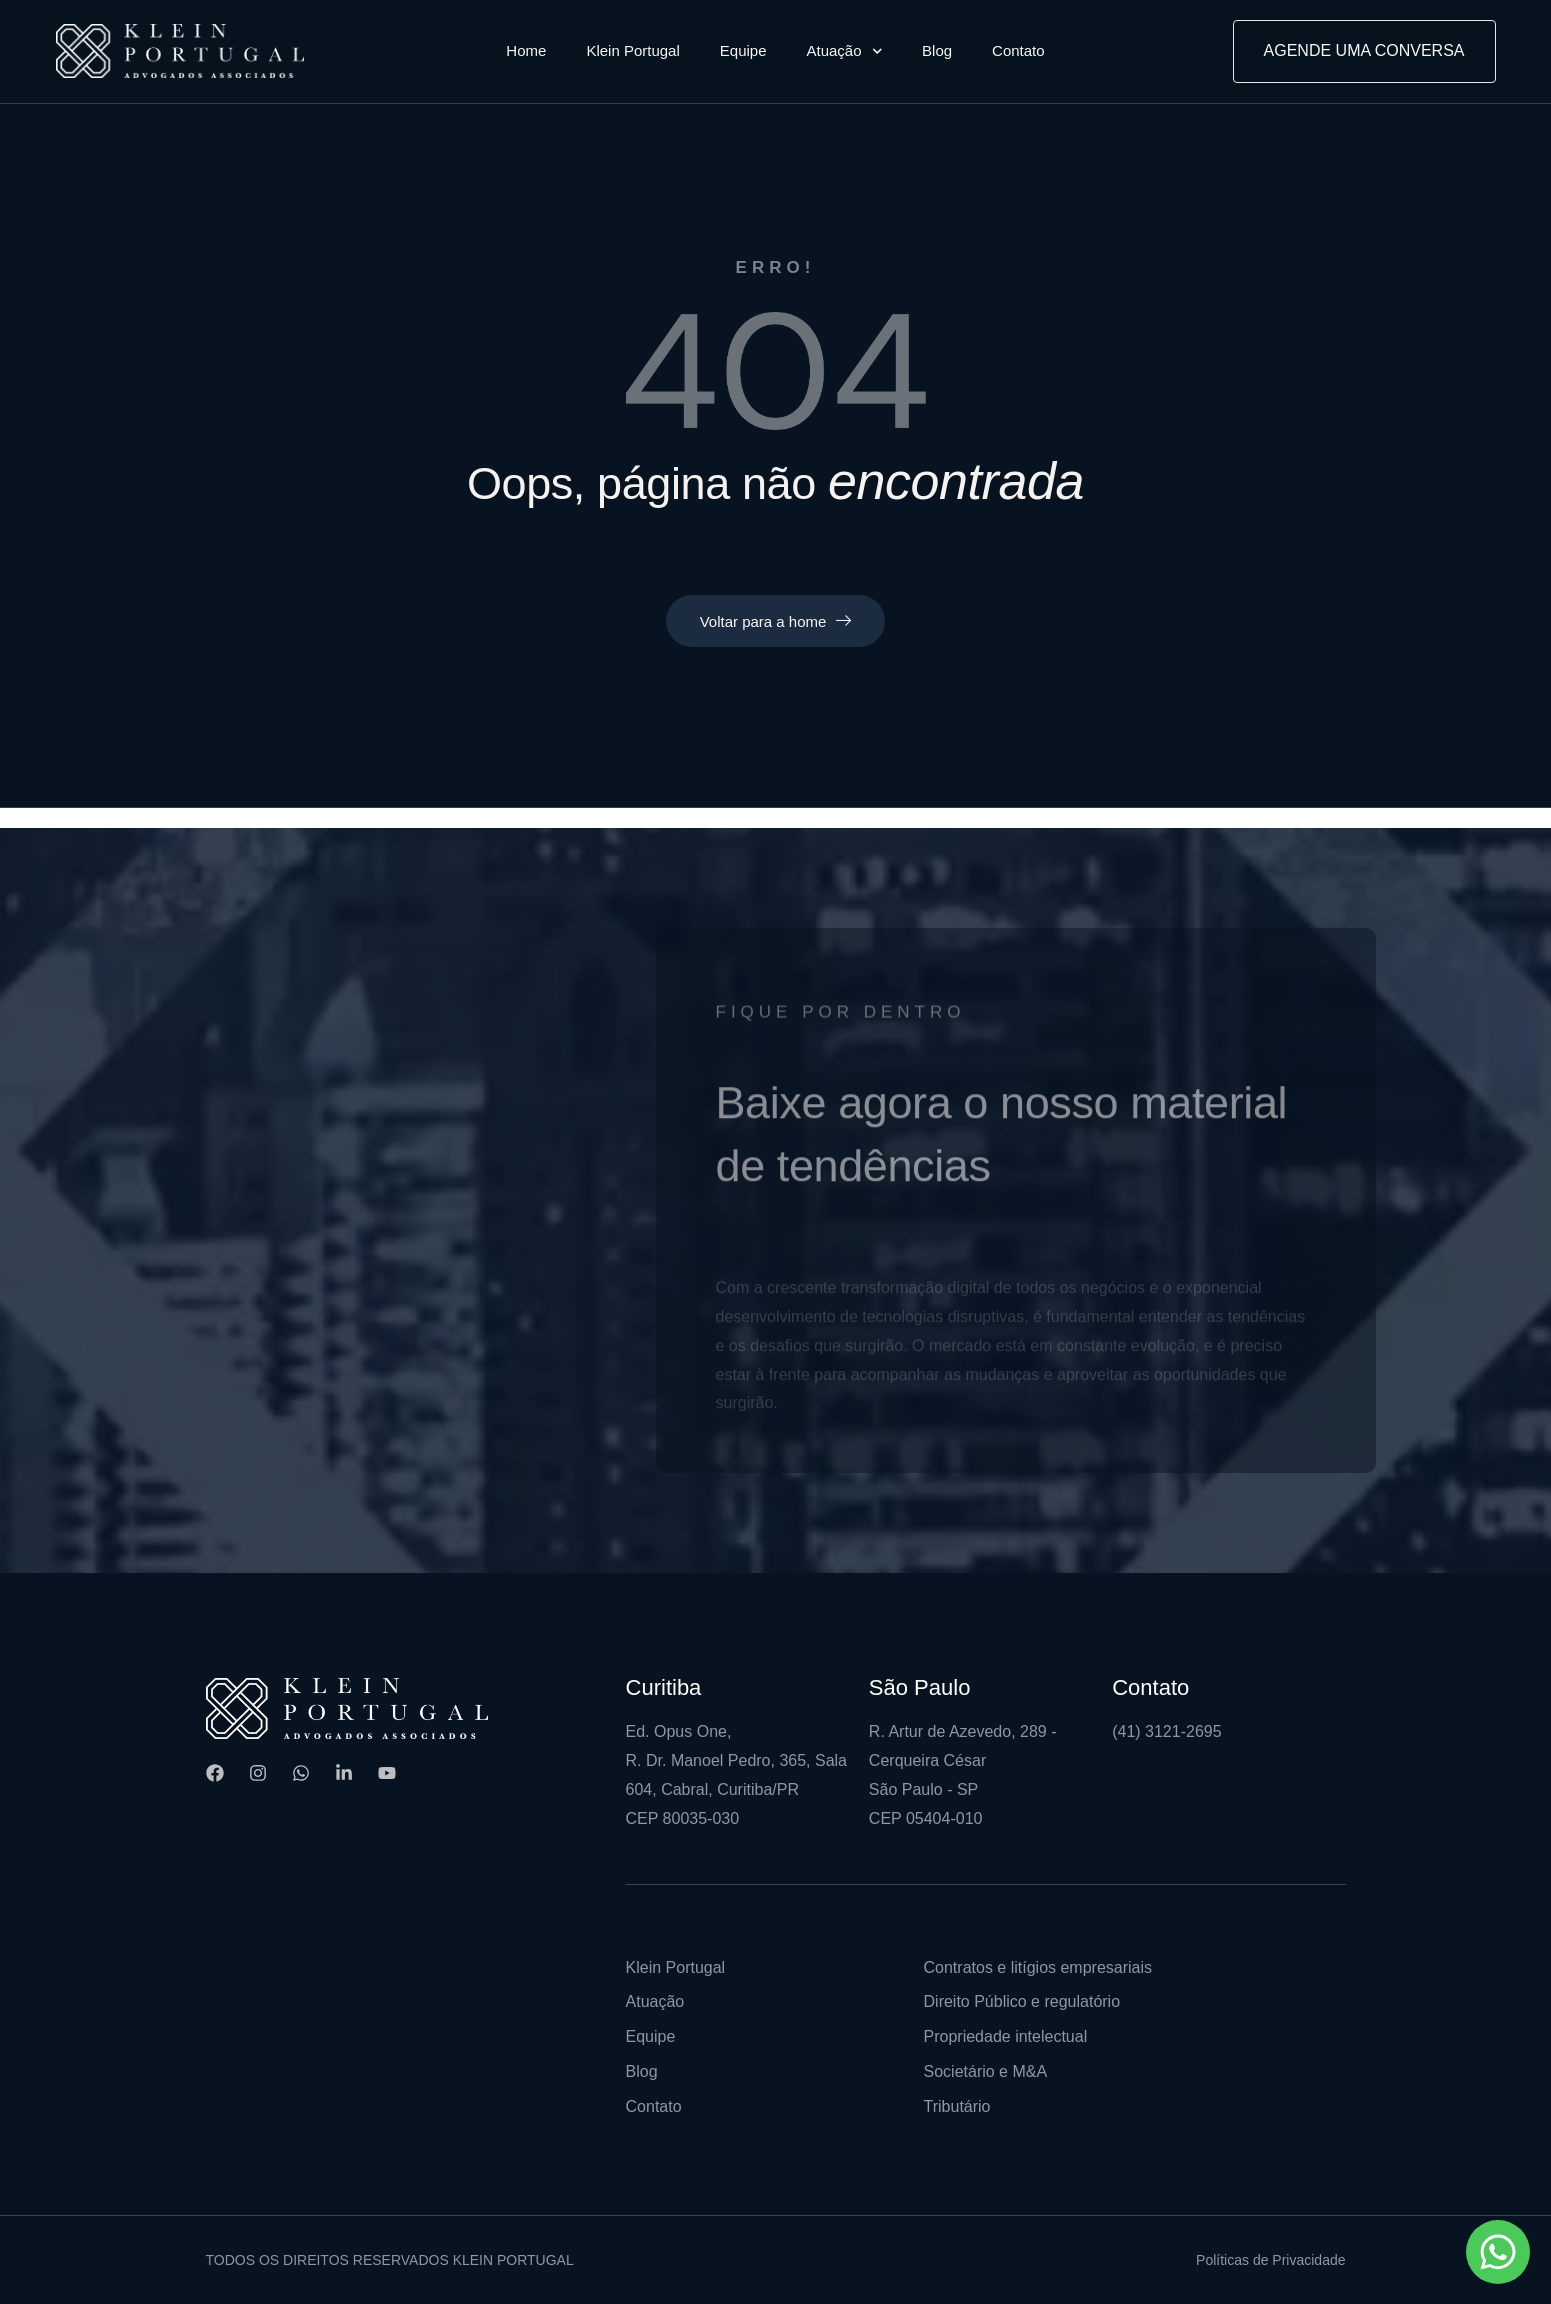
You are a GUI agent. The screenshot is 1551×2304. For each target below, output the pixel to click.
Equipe (743, 50)
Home (526, 50)
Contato (1018, 50)
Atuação (845, 51)
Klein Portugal (632, 50)
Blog (937, 50)
